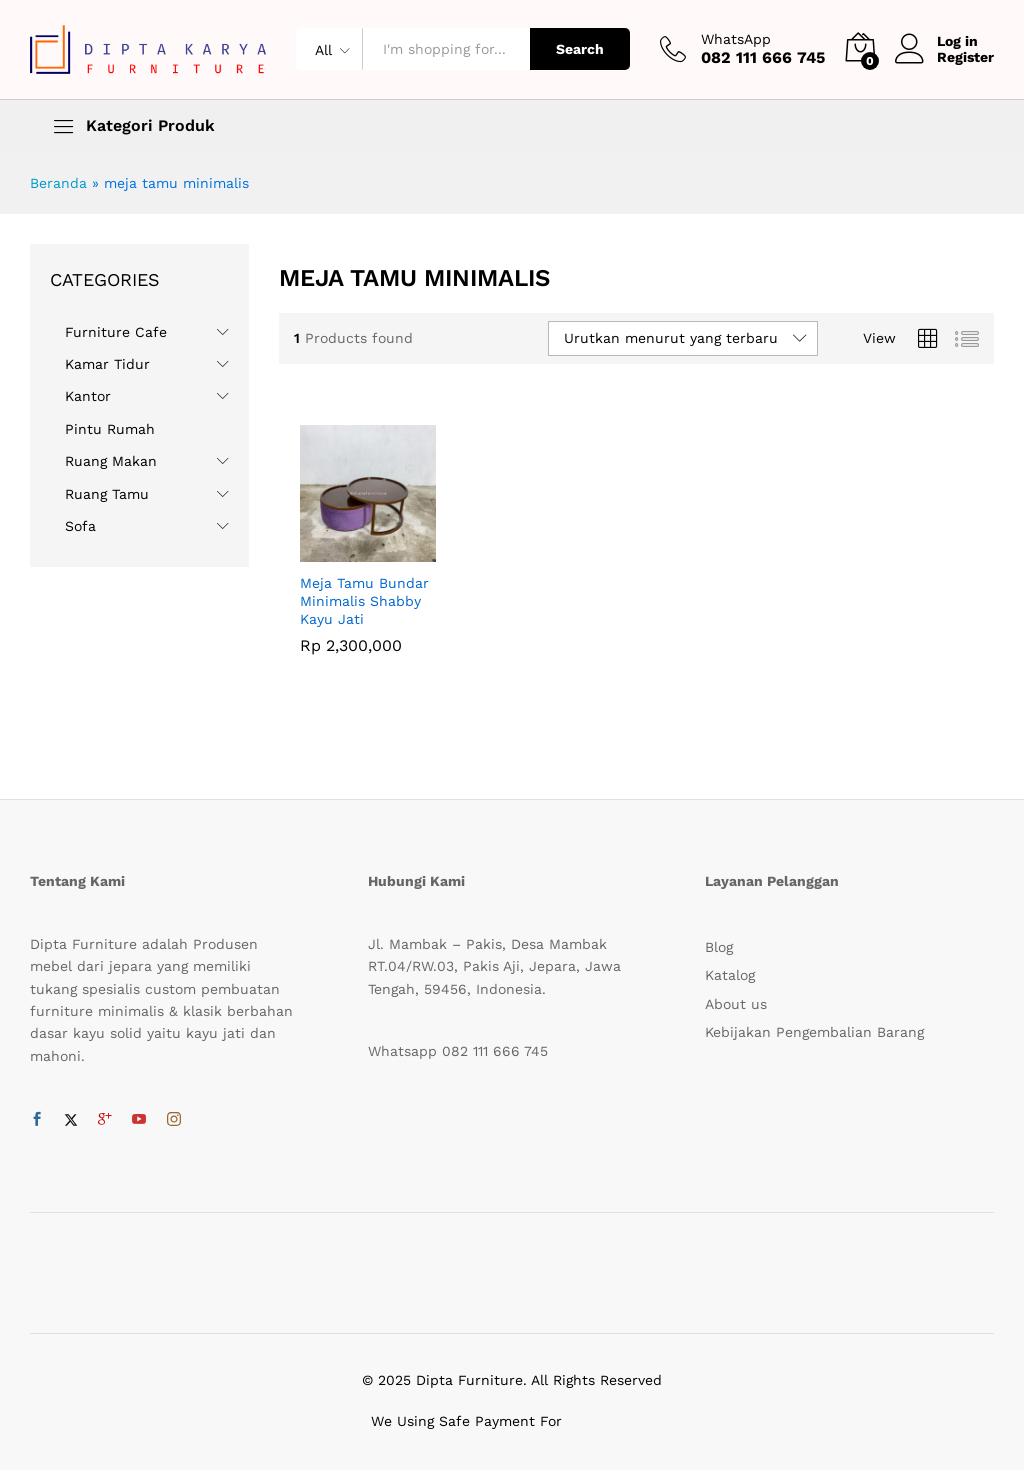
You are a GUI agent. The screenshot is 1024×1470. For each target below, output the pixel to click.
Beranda (58, 183)
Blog (719, 947)
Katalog (730, 975)
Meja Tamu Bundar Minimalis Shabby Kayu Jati (364, 601)
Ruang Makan (111, 461)
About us (736, 1004)
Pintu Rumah (110, 429)
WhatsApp (736, 39)
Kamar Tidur (107, 364)
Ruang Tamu (107, 494)
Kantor (88, 396)
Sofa (80, 526)
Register (965, 57)
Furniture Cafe (116, 332)
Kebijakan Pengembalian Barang (814, 1032)
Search (580, 49)
